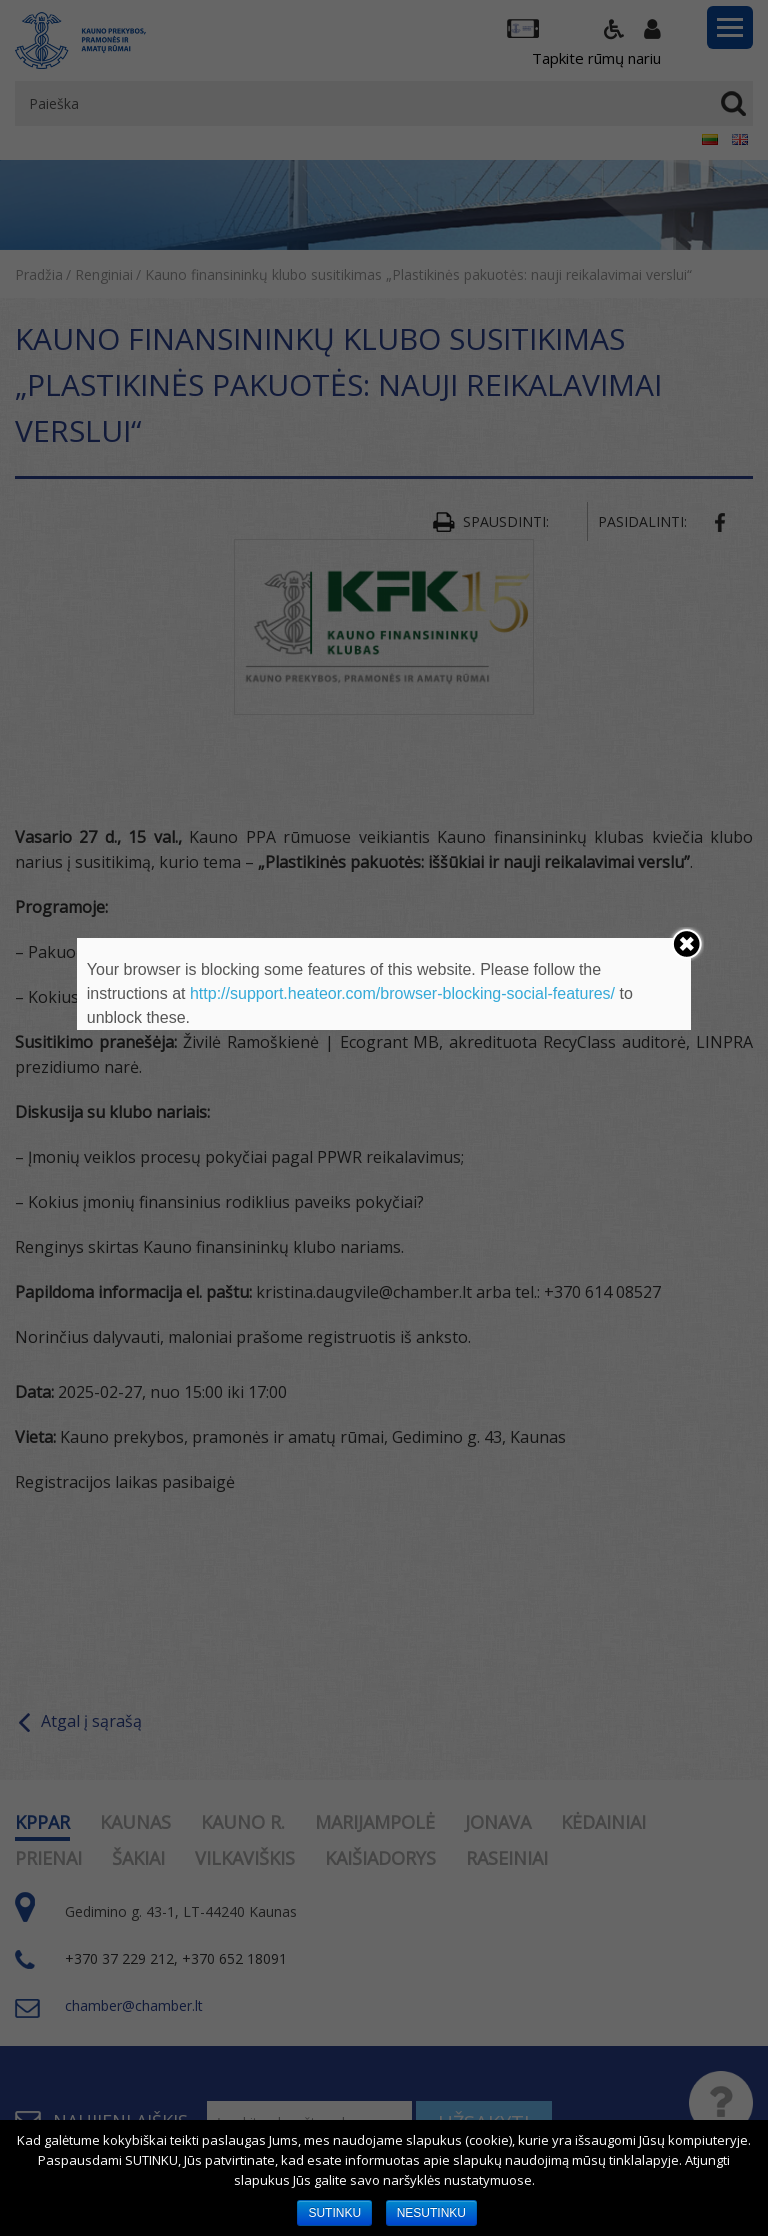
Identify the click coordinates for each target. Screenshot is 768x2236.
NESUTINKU (431, 2213)
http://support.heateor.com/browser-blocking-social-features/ (402, 993)
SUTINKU (334, 2213)
